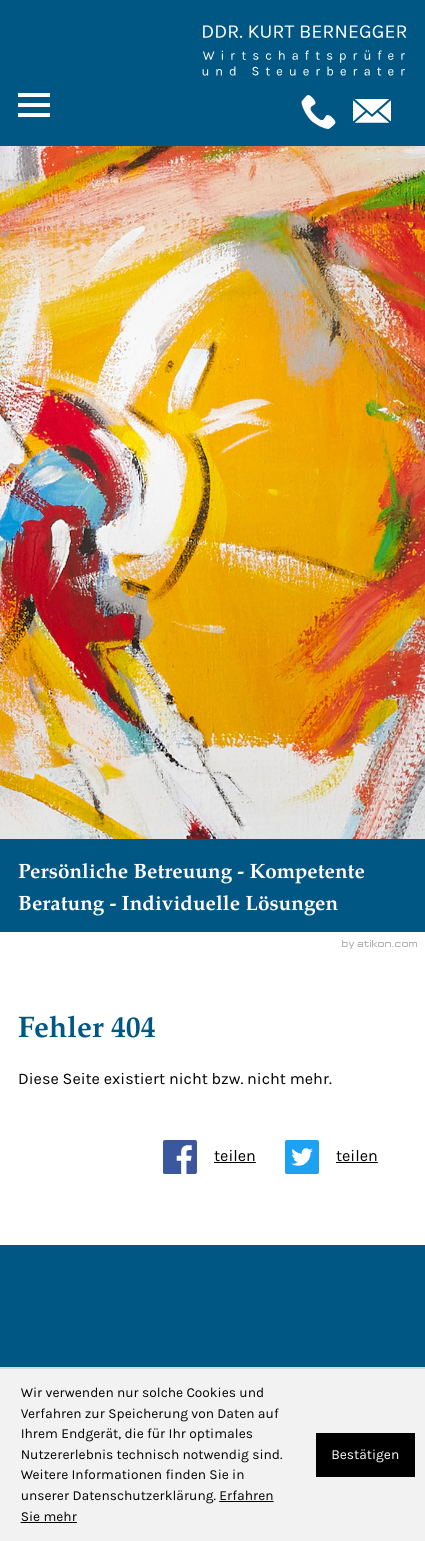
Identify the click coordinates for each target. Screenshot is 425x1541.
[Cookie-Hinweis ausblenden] (365, 1455)
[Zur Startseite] (304, 51)
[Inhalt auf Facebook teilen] (224, 1157)
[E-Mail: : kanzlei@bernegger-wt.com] (370, 112)
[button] (316, 112)
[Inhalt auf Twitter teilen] (346, 1157)
